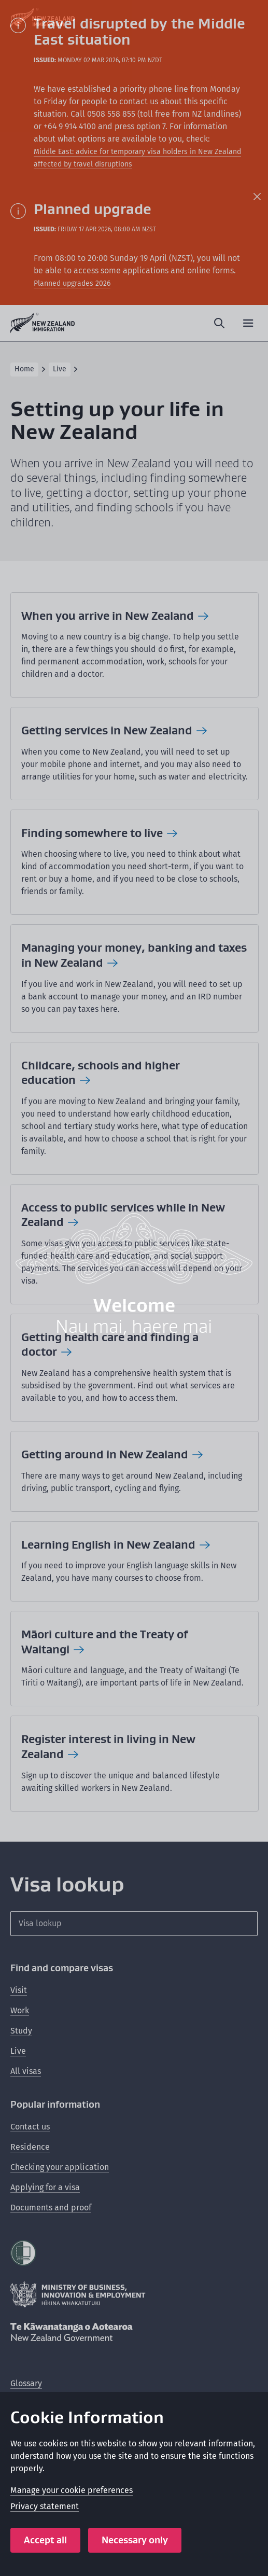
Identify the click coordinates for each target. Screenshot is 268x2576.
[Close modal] (248, 19)
